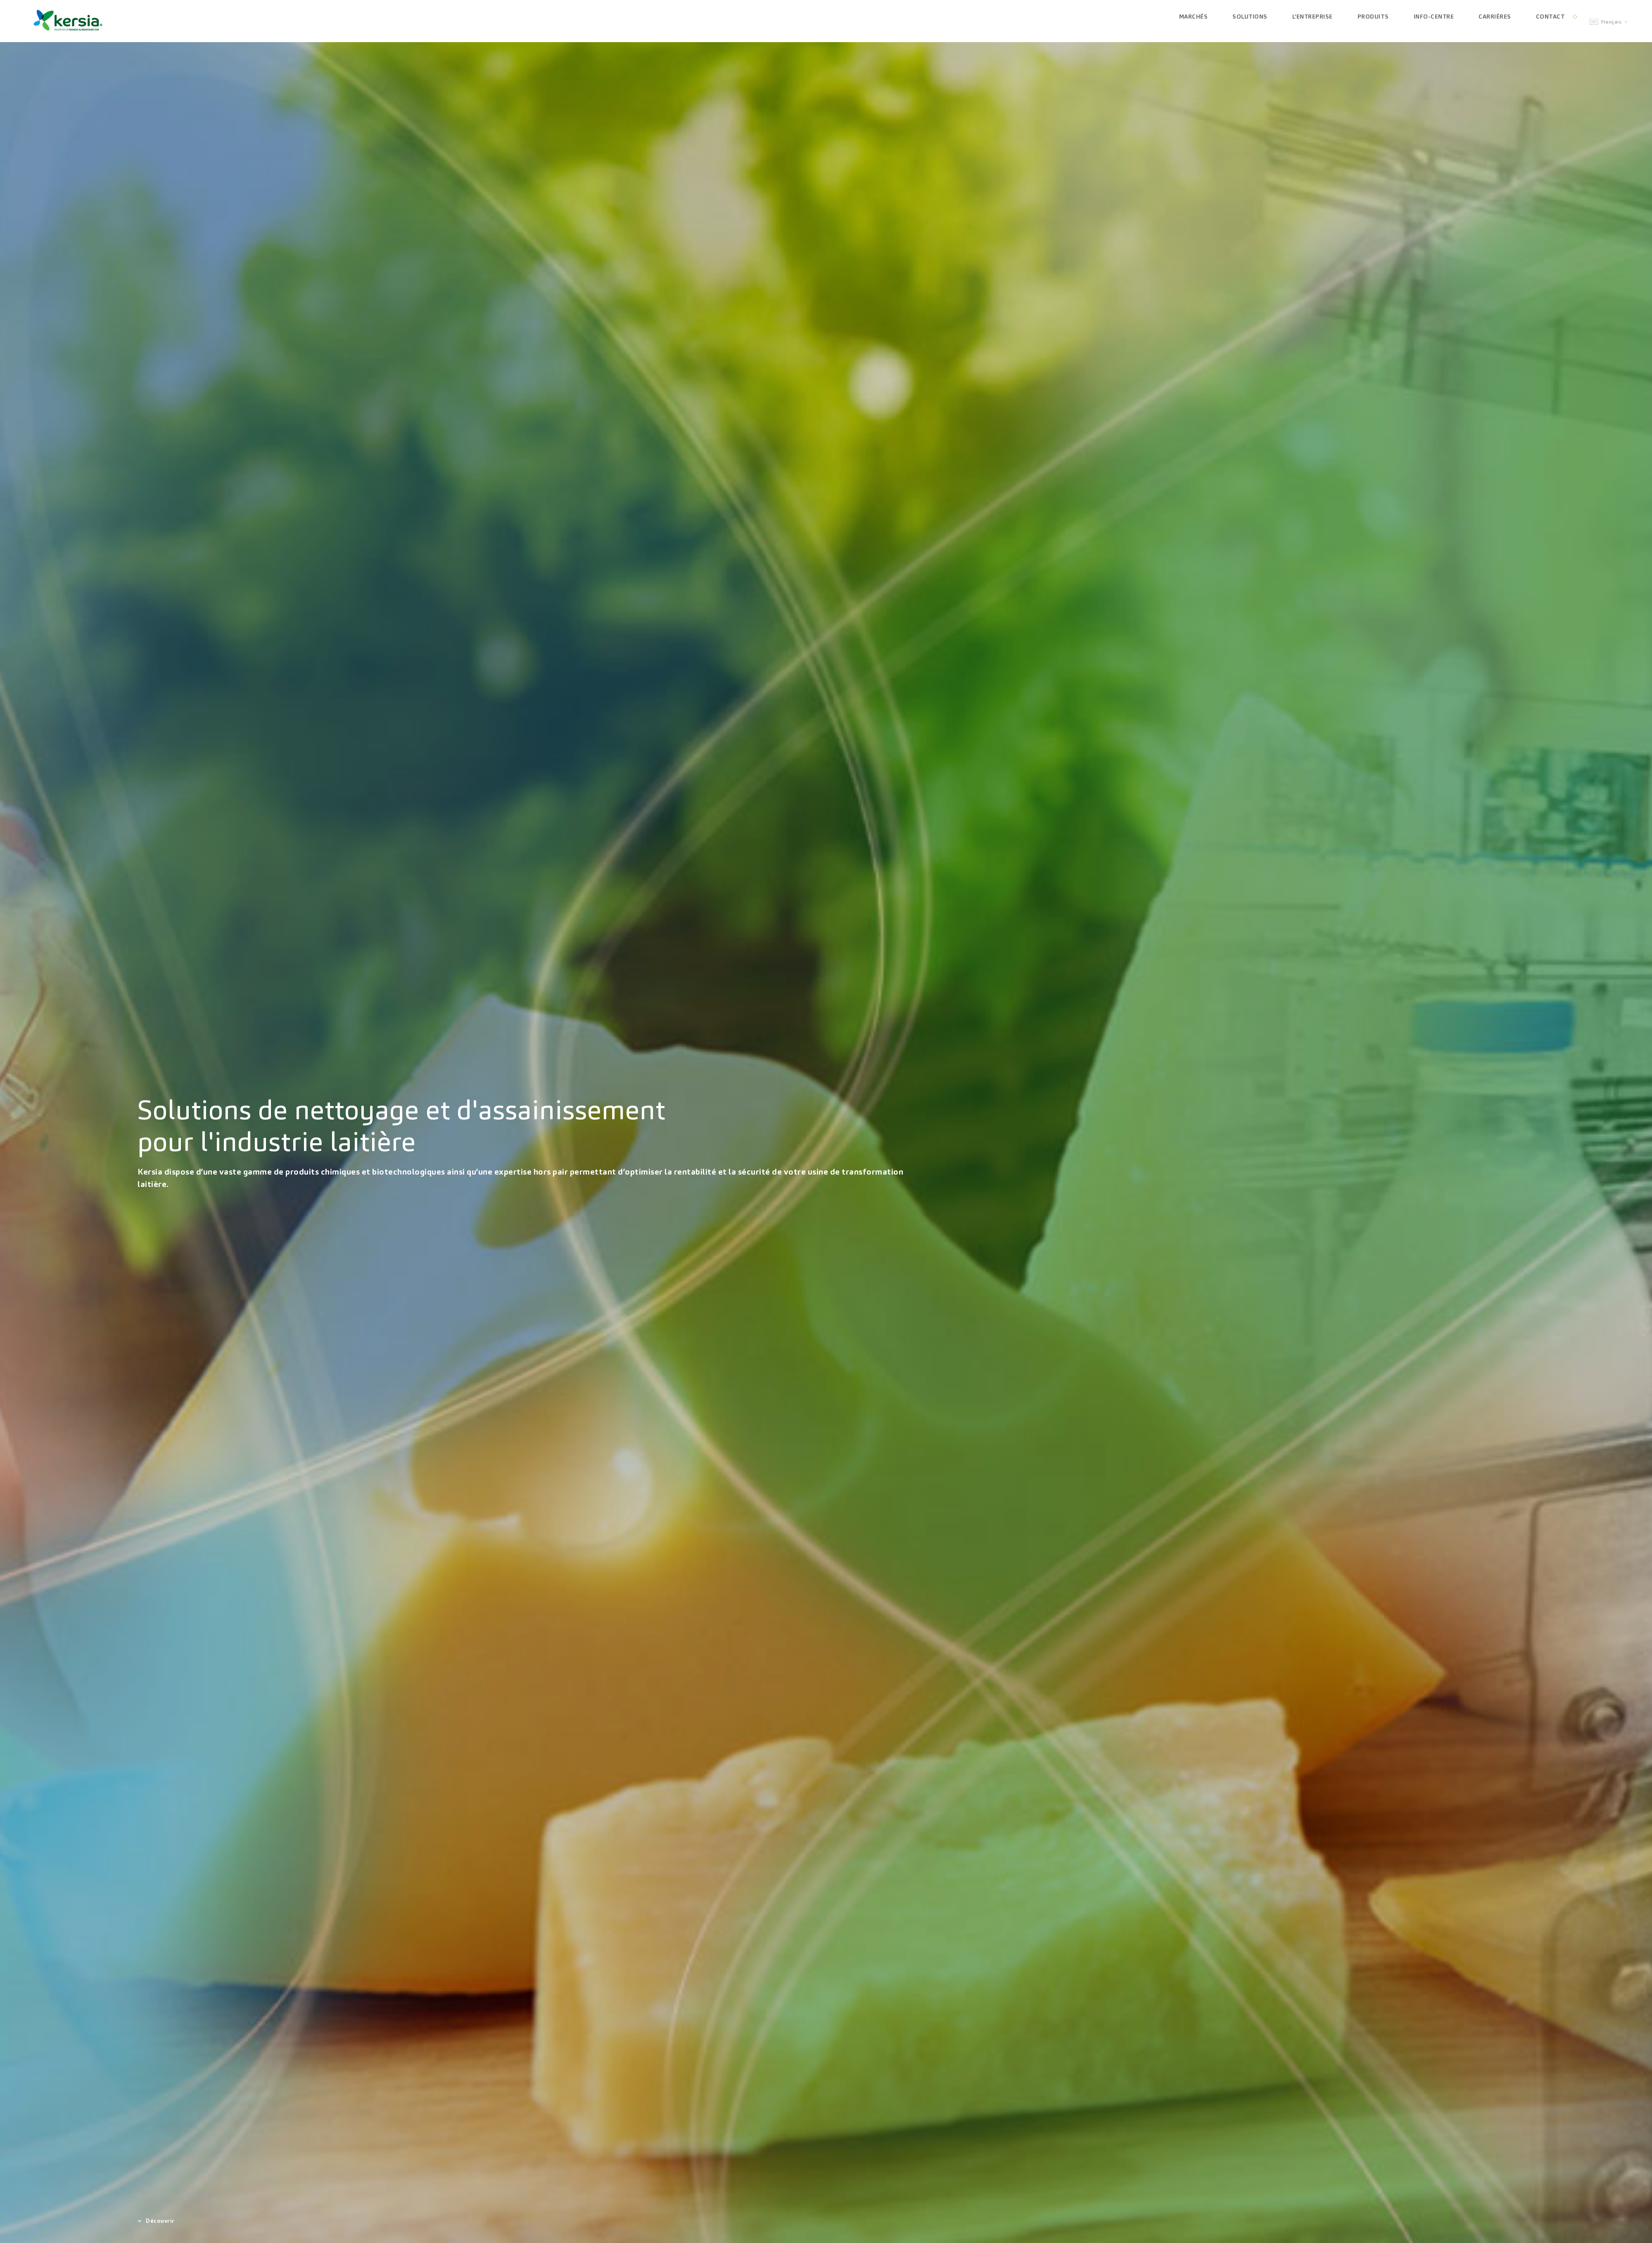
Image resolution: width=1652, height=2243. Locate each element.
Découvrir (156, 2220)
